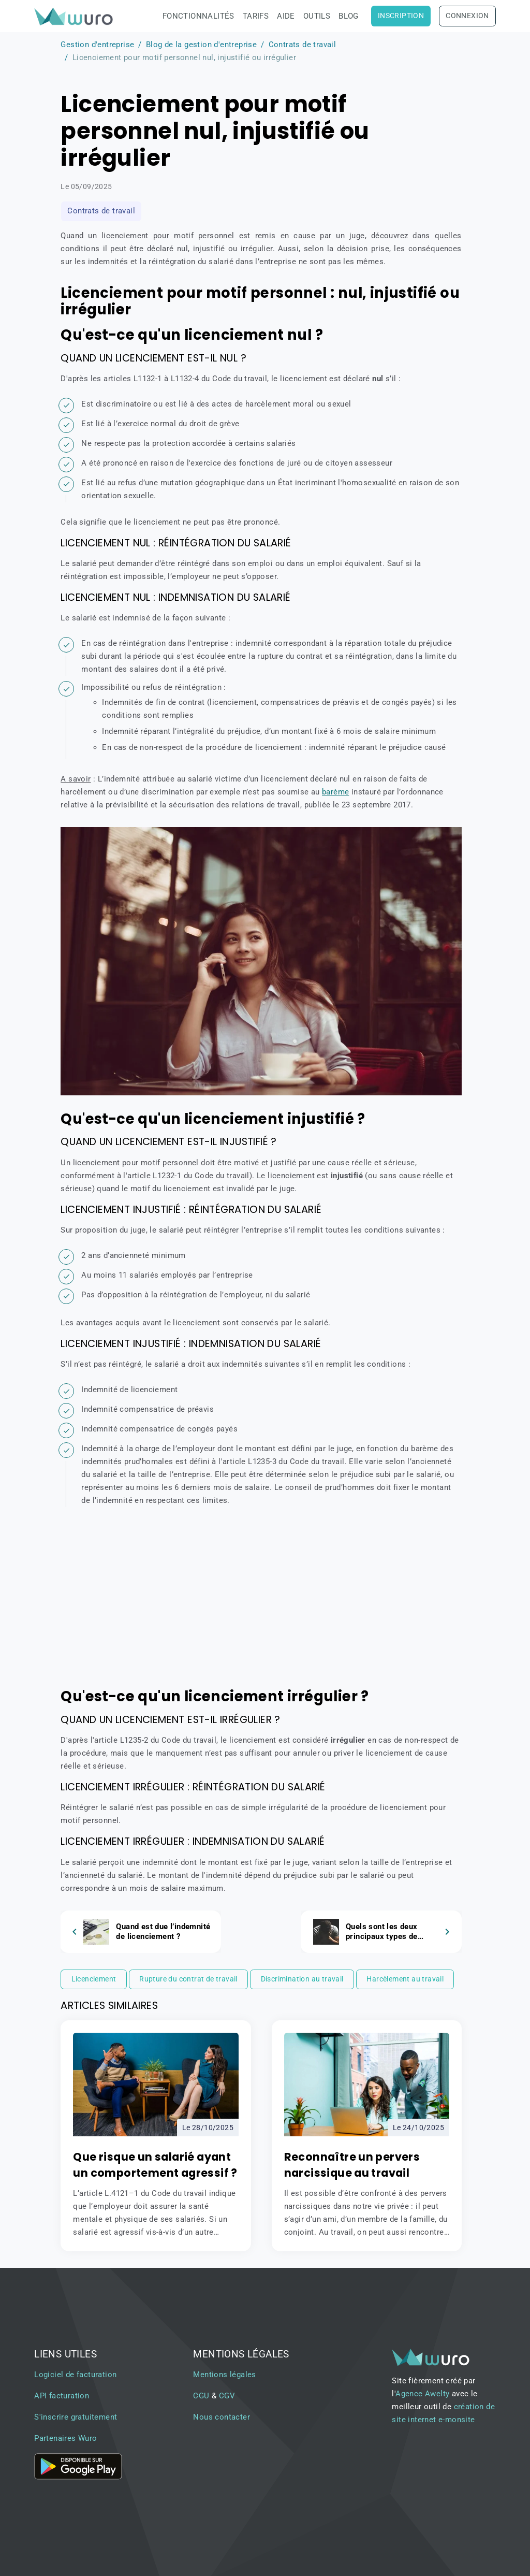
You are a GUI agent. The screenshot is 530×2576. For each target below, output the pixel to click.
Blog (348, 16)
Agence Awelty (422, 2393)
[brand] (75, 16)
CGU (201, 2395)
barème (335, 792)
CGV (227, 2395)
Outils (316, 16)
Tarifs (256, 16)
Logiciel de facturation (75, 2374)
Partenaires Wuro (65, 2438)
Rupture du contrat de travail (188, 1979)
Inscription (401, 15)
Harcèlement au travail (405, 1979)
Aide (286, 16)
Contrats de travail (302, 44)
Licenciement (93, 1979)
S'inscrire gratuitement (75, 2417)
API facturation (61, 2395)
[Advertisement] (261, 1600)
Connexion (467, 15)
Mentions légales (224, 2374)
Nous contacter (221, 2417)
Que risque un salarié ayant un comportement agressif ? (155, 2164)
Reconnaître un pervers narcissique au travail (352, 2164)
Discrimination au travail (302, 1979)
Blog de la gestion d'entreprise (201, 44)
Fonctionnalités (198, 16)
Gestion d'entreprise (97, 44)
